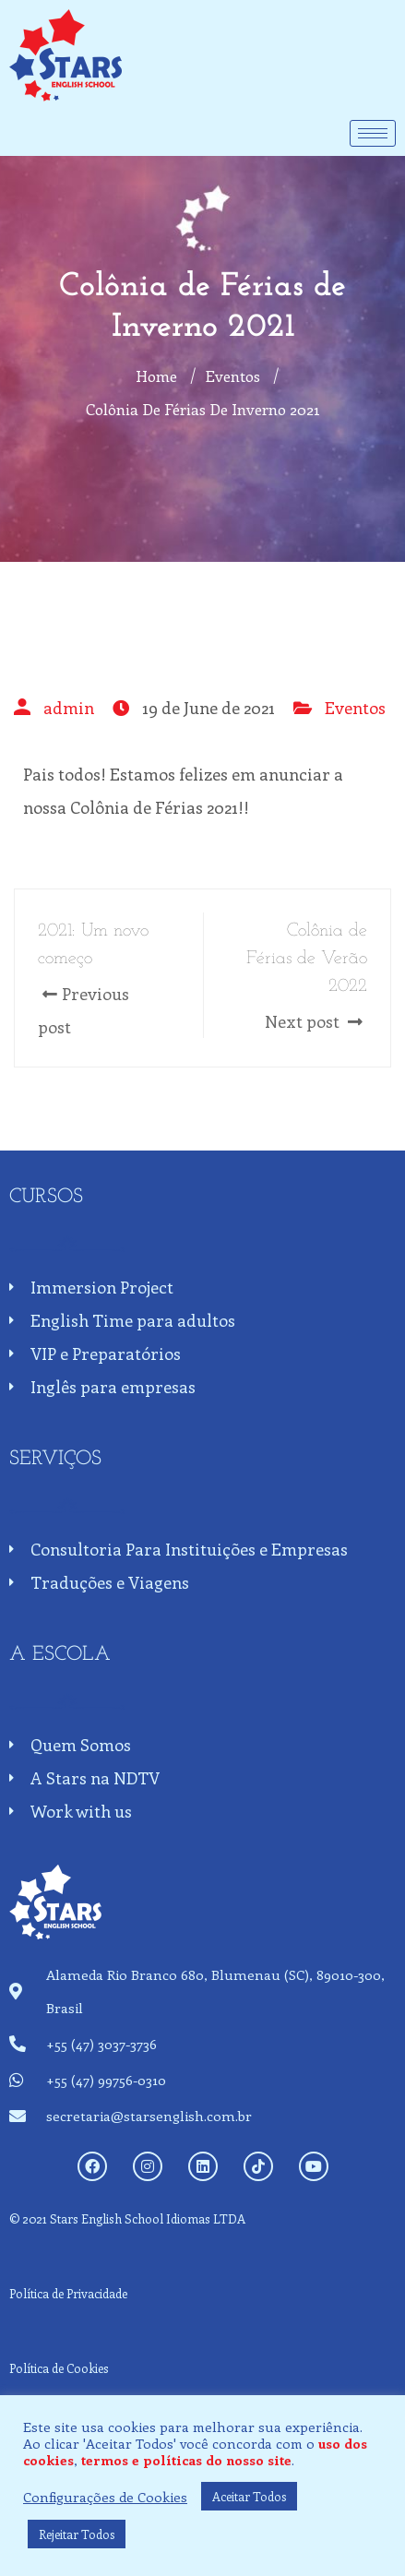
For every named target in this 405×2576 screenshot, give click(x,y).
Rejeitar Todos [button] (76, 2534)
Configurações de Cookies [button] (105, 2496)
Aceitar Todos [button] (249, 2496)
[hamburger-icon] (373, 133)
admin (68, 708)
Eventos (355, 708)
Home (156, 375)
